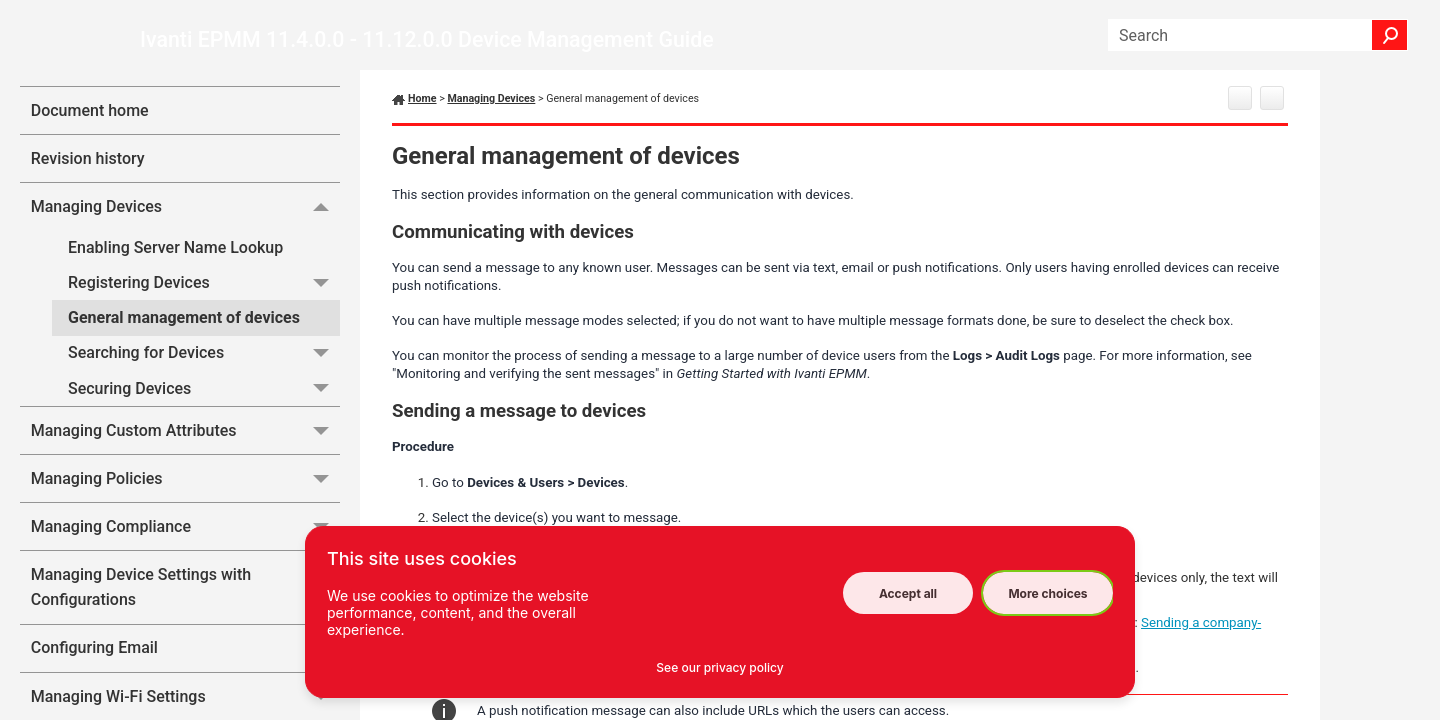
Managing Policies (185, 478)
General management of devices (184, 317)
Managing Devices (185, 206)
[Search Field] (1258, 35)
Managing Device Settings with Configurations (185, 587)
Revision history (88, 158)
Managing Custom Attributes (185, 430)
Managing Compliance (185, 526)
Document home (90, 110)
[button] (1390, 35)
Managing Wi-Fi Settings (185, 696)
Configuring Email (185, 648)
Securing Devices (204, 388)
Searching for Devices (204, 353)
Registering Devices (204, 282)
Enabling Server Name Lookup (175, 247)
